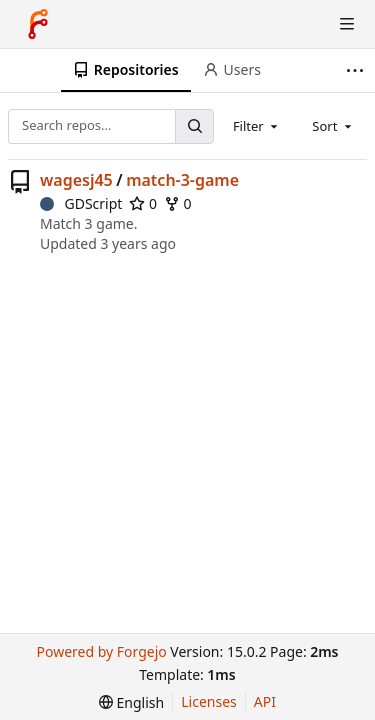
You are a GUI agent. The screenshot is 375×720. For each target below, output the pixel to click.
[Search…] (194, 126)
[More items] (357, 70)
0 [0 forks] (178, 203)
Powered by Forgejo (101, 651)
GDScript (81, 203)
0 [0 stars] (143, 203)
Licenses (209, 701)
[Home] (38, 24)
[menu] (131, 702)
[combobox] (257, 126)
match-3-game (182, 180)
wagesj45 (76, 180)
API (265, 701)
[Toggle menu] (347, 24)
